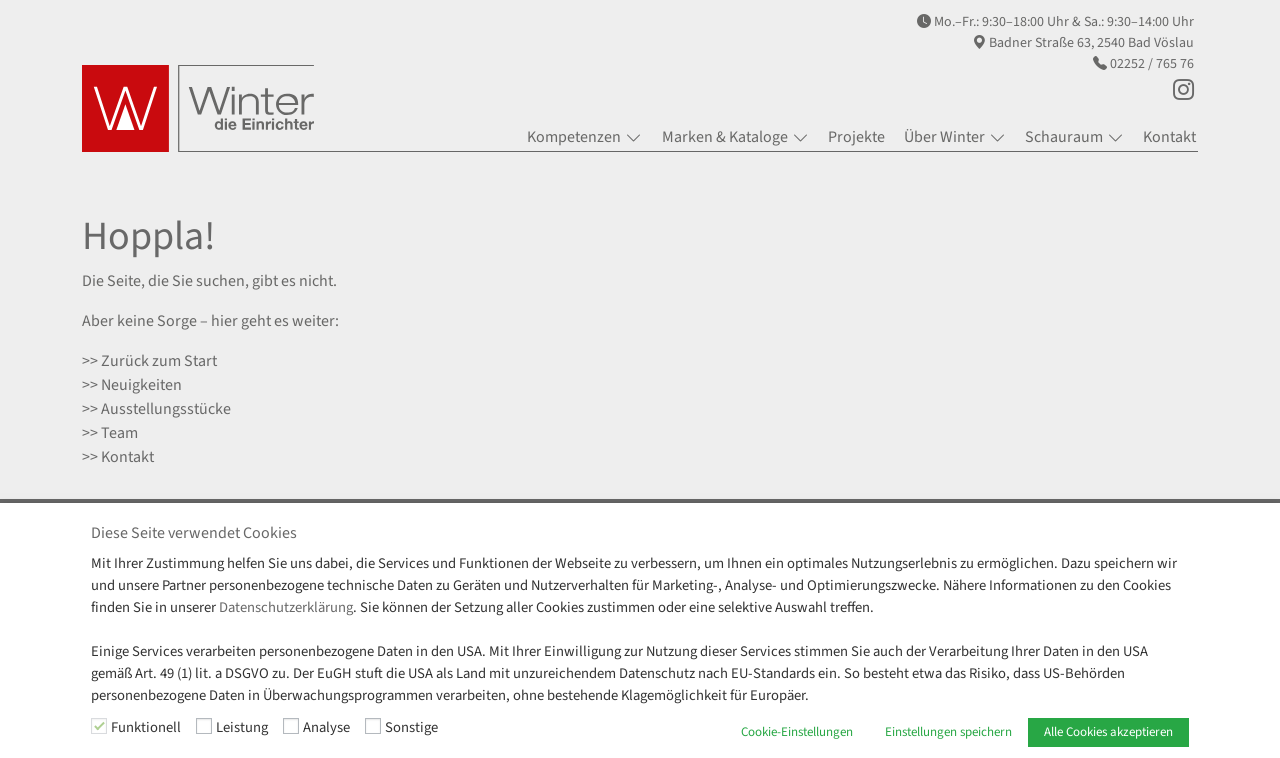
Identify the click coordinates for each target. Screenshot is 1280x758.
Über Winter (944, 137)
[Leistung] (204, 726)
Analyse (326, 727)
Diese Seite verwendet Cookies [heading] (194, 533)
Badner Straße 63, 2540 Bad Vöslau (1091, 43)
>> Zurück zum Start (149, 361)
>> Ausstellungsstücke (156, 409)
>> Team (110, 433)
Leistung (242, 727)
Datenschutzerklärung (286, 607)
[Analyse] (291, 726)
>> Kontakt (118, 457)
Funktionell (146, 727)
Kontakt (1169, 137)
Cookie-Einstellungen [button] (797, 732)
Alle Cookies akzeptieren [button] (1108, 732)
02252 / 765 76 (1152, 64)
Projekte (856, 137)
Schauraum (1064, 137)
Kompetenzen (574, 137)
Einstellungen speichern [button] (948, 732)
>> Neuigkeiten (132, 385)
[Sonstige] (373, 726)
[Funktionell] (99, 726)
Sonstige (411, 727)
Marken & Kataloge (725, 137)
